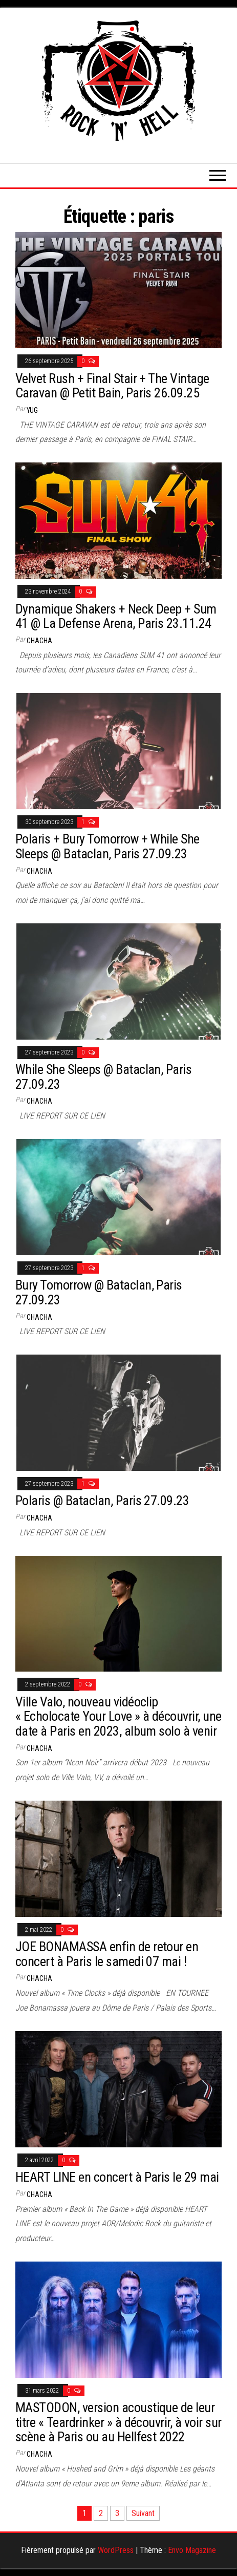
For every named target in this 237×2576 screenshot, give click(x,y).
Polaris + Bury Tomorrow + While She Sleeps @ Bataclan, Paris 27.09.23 (107, 846)
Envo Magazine (192, 2550)
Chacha (39, 641)
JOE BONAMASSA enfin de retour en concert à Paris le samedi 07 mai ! (106, 1954)
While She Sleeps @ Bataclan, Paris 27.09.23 (103, 1077)
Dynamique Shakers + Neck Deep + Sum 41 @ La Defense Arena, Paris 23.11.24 (116, 616)
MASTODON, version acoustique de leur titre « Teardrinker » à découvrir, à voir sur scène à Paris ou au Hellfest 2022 (118, 2422)
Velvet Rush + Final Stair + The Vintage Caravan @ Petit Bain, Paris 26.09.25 (112, 386)
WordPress (116, 2550)
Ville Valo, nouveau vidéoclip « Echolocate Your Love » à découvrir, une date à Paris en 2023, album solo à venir (118, 1716)
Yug (32, 410)
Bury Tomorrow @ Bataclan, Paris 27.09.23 (98, 1292)
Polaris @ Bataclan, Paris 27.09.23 (102, 1500)
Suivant (143, 2513)
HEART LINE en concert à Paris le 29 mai (117, 2177)
